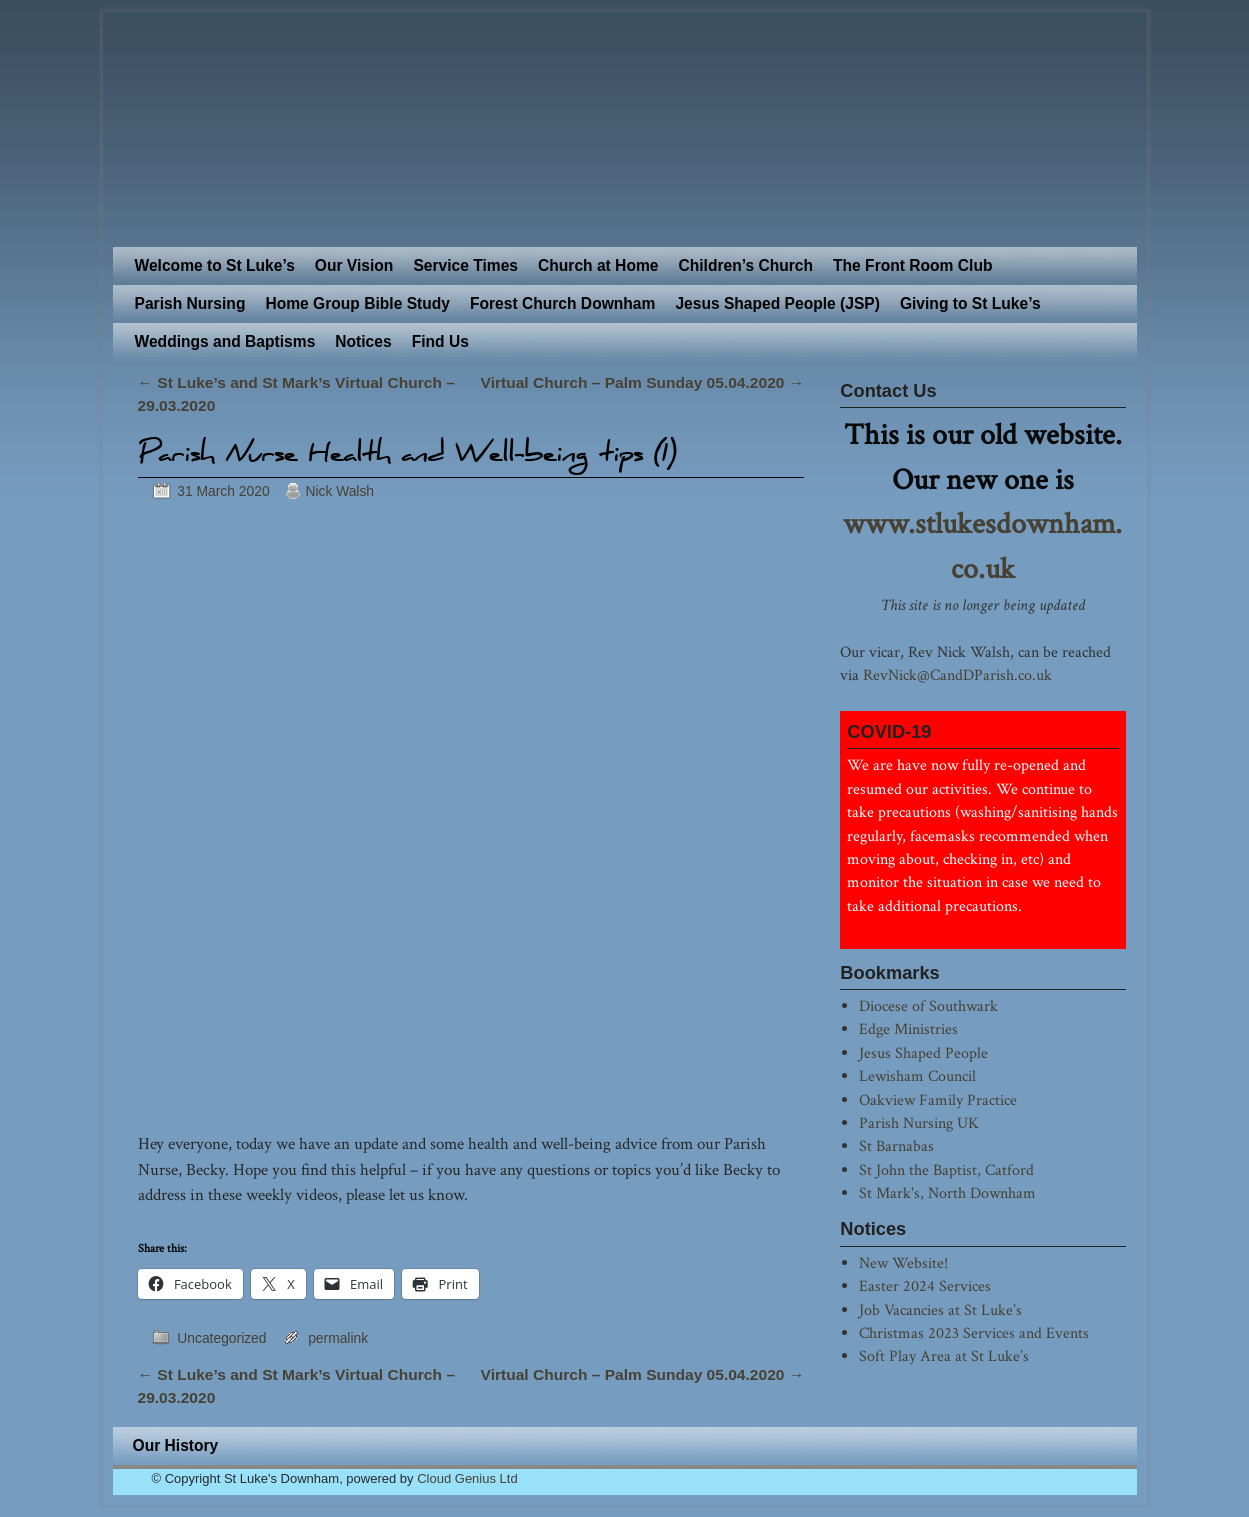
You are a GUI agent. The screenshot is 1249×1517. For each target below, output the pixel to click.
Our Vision (354, 265)
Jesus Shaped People (923, 1053)
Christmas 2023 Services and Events (974, 1333)
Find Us (440, 341)
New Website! (903, 1263)
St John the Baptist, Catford (946, 1170)
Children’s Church (745, 265)
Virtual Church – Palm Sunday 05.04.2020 (643, 382)
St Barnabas (896, 1146)
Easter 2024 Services (925, 1286)
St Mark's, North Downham (947, 1193)
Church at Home (598, 265)
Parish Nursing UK (919, 1123)
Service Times (465, 265)
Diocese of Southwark (928, 1006)
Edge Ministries (908, 1029)
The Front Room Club (912, 265)
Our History (176, 1445)
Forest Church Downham (562, 303)
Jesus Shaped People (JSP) (777, 303)
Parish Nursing (190, 303)
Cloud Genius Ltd (467, 1478)
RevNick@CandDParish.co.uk (957, 675)
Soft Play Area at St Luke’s (944, 1356)
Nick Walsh (339, 491)
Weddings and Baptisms (225, 341)
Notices (363, 341)
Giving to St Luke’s (970, 303)
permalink (338, 1338)
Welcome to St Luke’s (215, 265)
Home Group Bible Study (357, 303)
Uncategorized (221, 1338)
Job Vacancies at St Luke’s (940, 1310)
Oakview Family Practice (938, 1100)
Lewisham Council (917, 1076)
